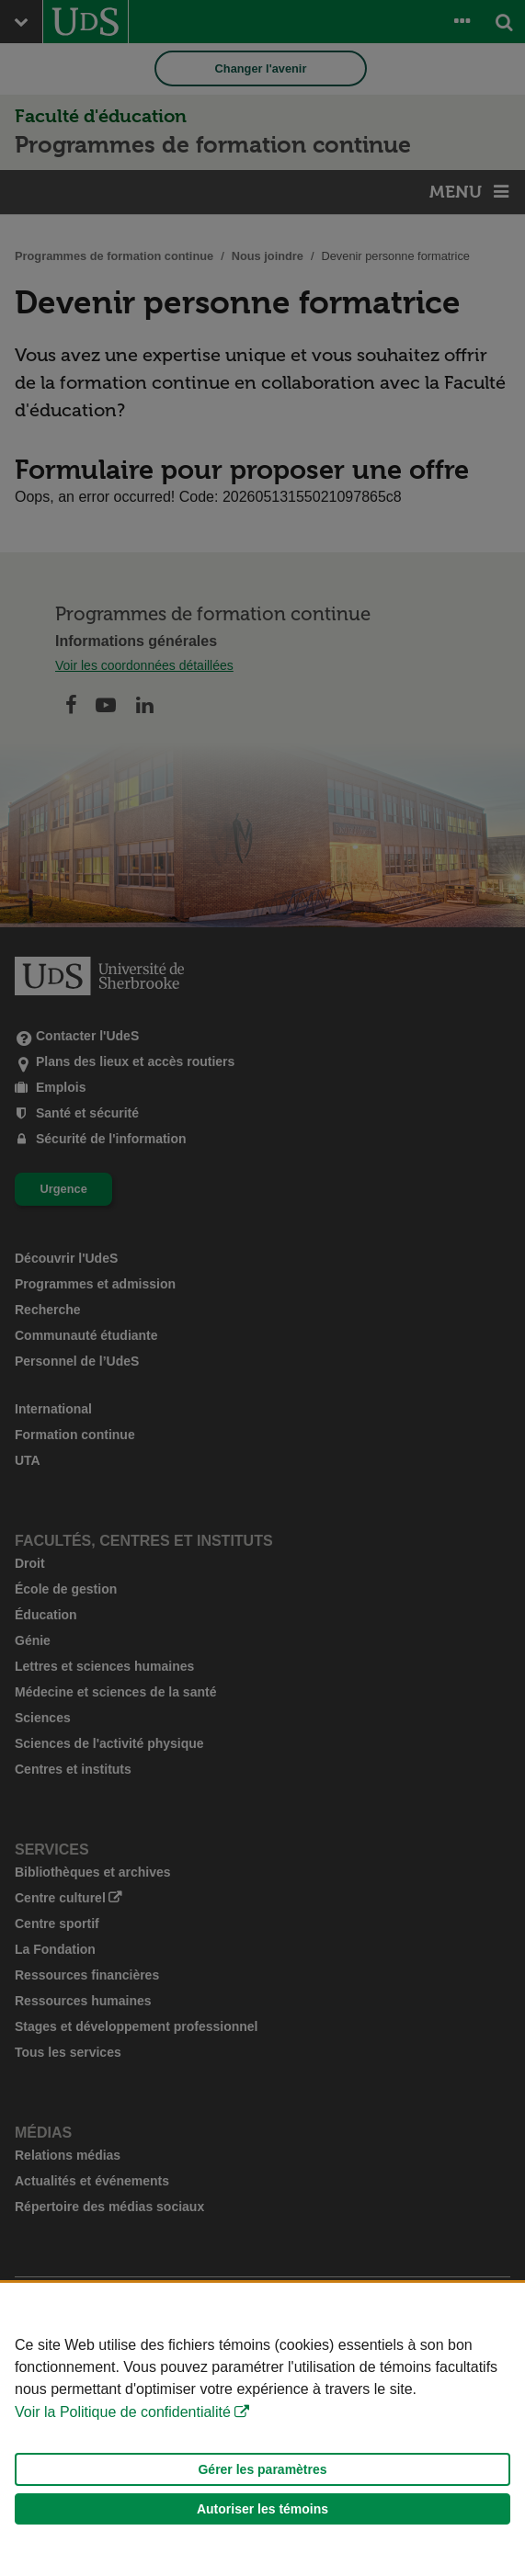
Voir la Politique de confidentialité (123, 2412)
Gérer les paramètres (262, 2469)
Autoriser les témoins (262, 2509)
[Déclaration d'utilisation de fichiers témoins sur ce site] (262, 2429)
